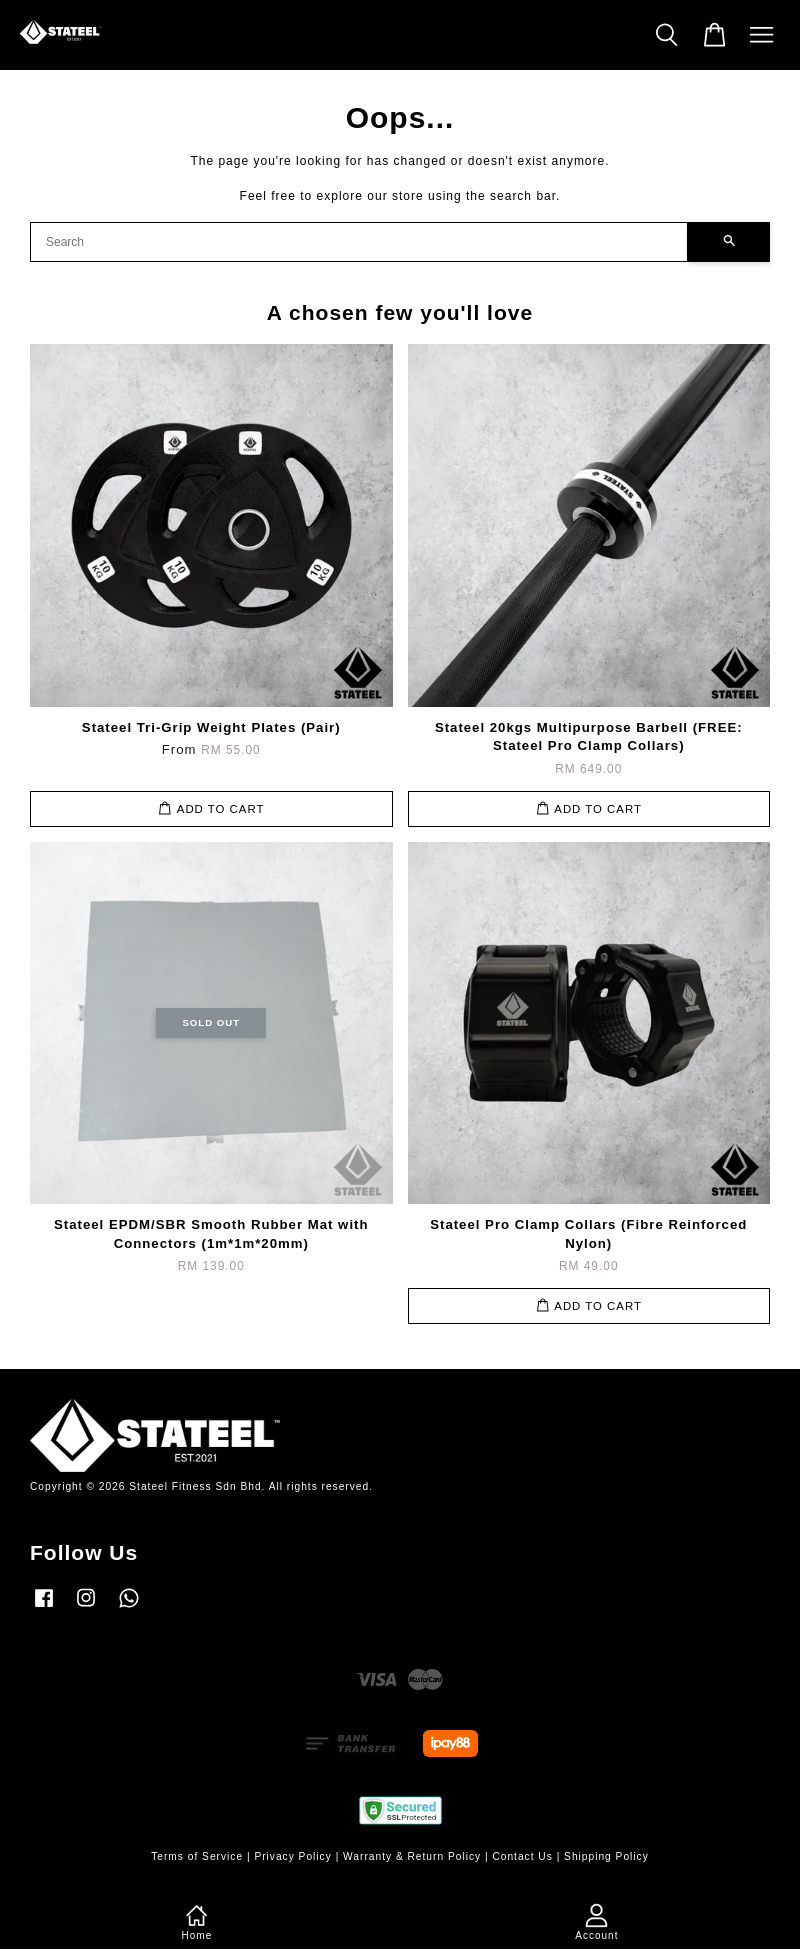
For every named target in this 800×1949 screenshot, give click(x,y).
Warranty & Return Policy (412, 1856)
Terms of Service (197, 1856)
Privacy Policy (292, 1856)
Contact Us (522, 1856)
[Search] (359, 242)
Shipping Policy (606, 1856)
